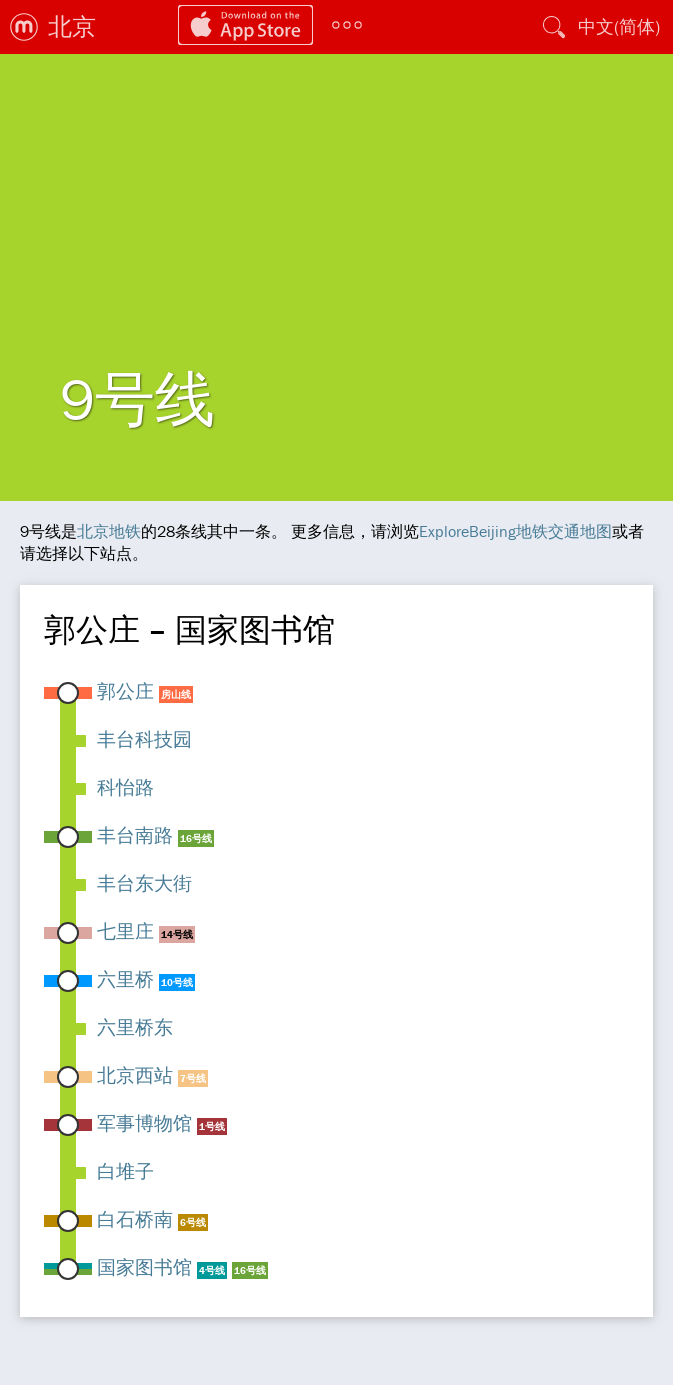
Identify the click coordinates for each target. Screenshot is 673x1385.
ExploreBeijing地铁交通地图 (515, 531)
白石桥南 (135, 1219)
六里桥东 (135, 1027)
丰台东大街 (144, 883)
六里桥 (125, 979)
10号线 (177, 982)
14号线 (177, 934)
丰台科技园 (144, 739)
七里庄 (125, 931)
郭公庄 (125, 691)
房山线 (176, 694)
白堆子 (125, 1171)
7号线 (193, 1078)
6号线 (193, 1222)
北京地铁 (109, 531)
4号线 (212, 1270)
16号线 (196, 838)
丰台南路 (135, 835)
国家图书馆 (144, 1267)
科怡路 (125, 787)
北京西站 (135, 1075)
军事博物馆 (144, 1123)
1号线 (212, 1126)
